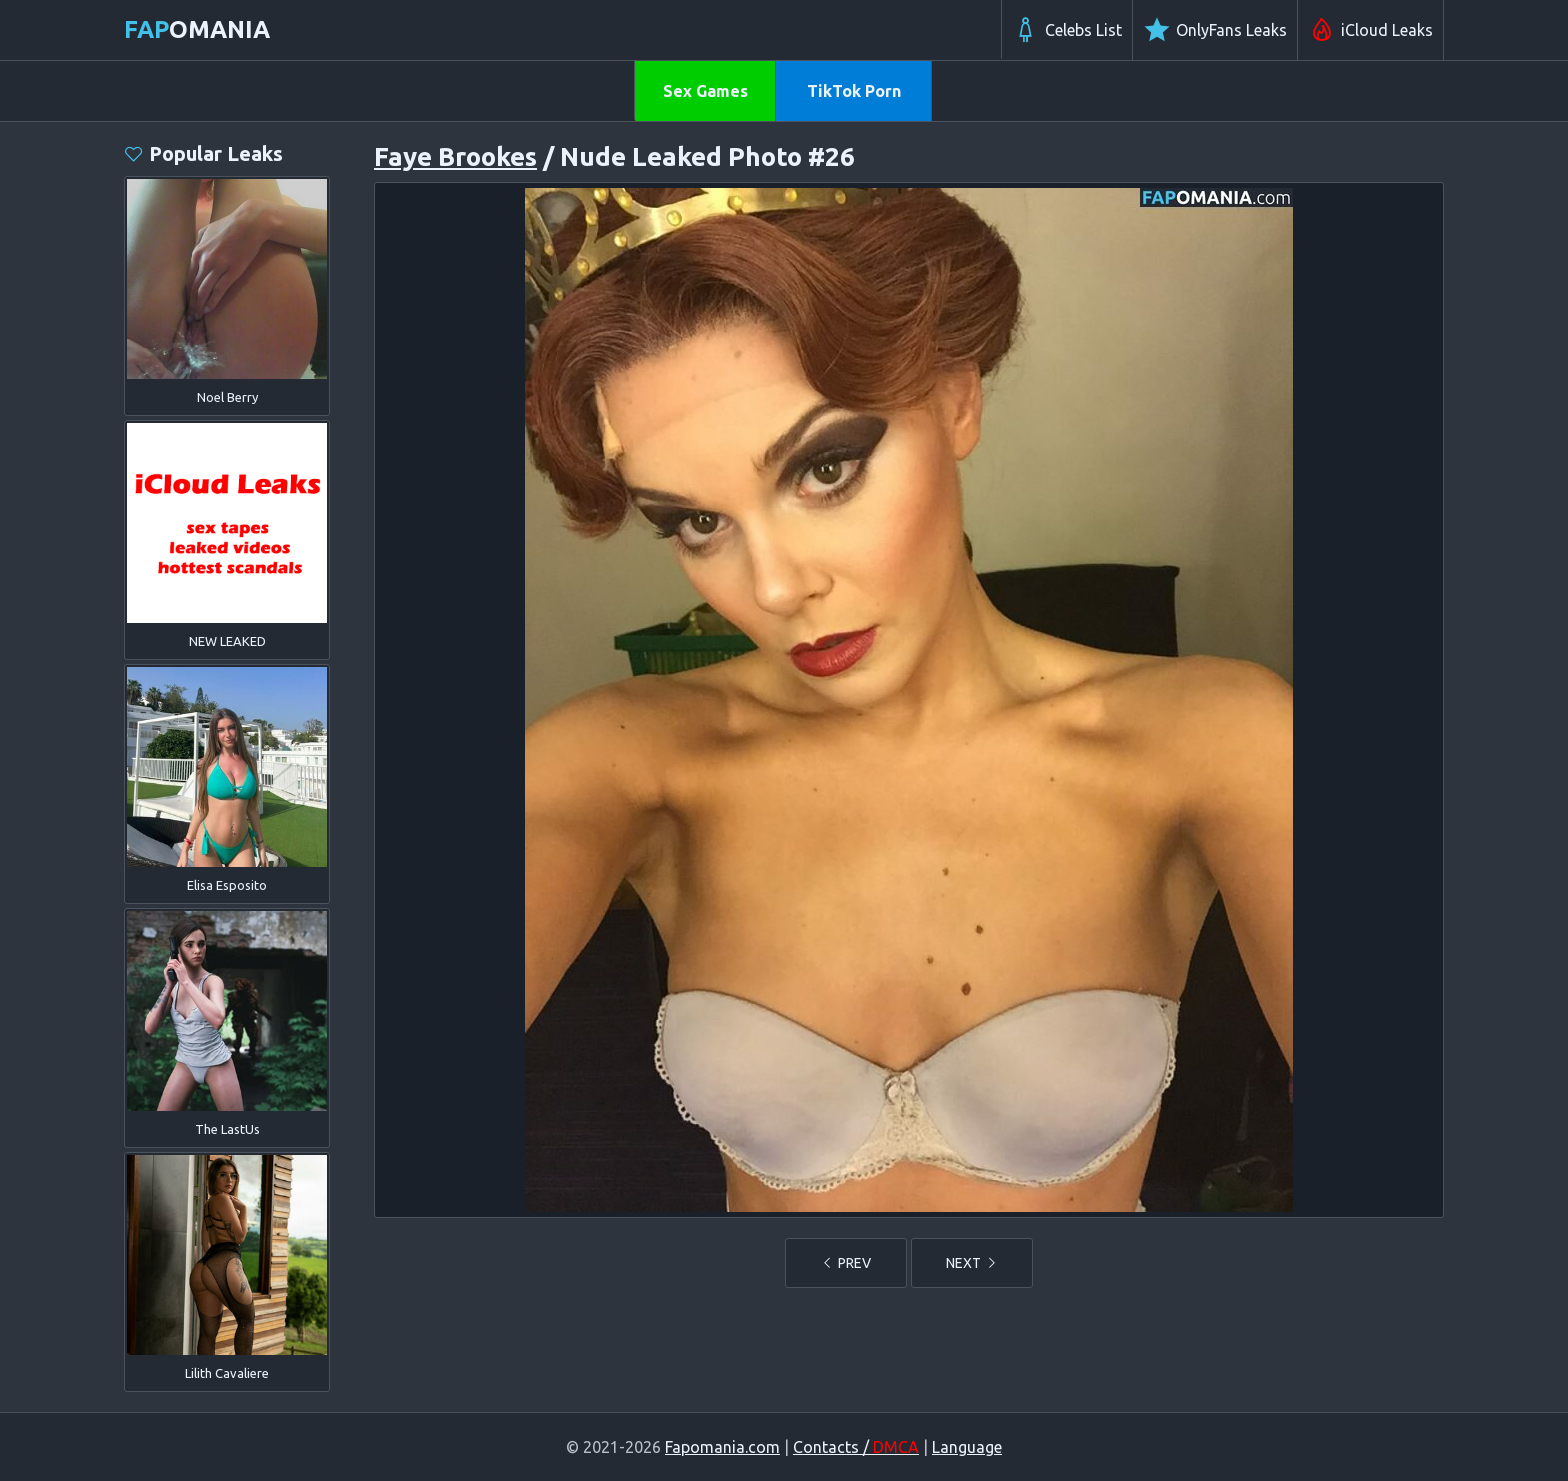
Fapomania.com (722, 1447)
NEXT (972, 1263)
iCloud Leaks (1370, 30)
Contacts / (856, 1447)
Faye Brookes (455, 156)
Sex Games (705, 91)
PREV (846, 1263)
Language (967, 1447)
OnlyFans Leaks (1215, 30)
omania (197, 29)
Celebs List (1067, 30)
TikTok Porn (854, 91)
